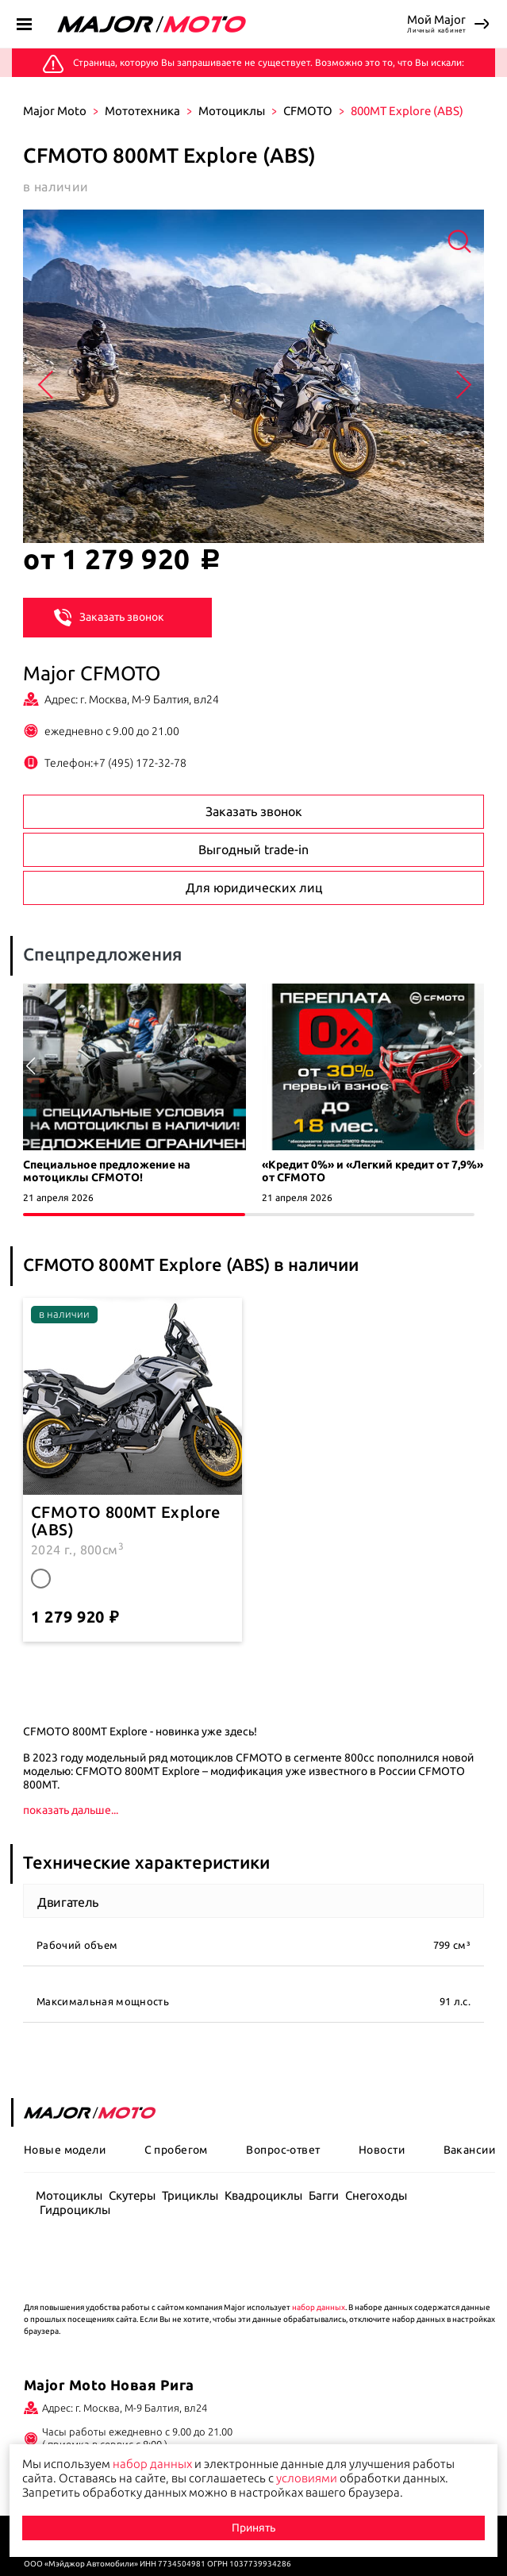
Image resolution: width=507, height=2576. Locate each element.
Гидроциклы (75, 2209)
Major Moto (54, 110)
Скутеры (132, 2195)
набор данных (318, 2307)
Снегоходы (376, 2195)
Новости (382, 2149)
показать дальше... (70, 1810)
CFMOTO (307, 110)
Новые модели (65, 2149)
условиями (306, 2478)
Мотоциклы (231, 110)
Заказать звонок (109, 616)
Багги (324, 2195)
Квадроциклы (263, 2195)
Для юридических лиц (254, 887)
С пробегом (176, 2149)
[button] (477, 1066)
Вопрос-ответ (283, 2149)
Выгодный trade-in (253, 849)
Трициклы (190, 2195)
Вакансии (469, 2149)
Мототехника (142, 110)
